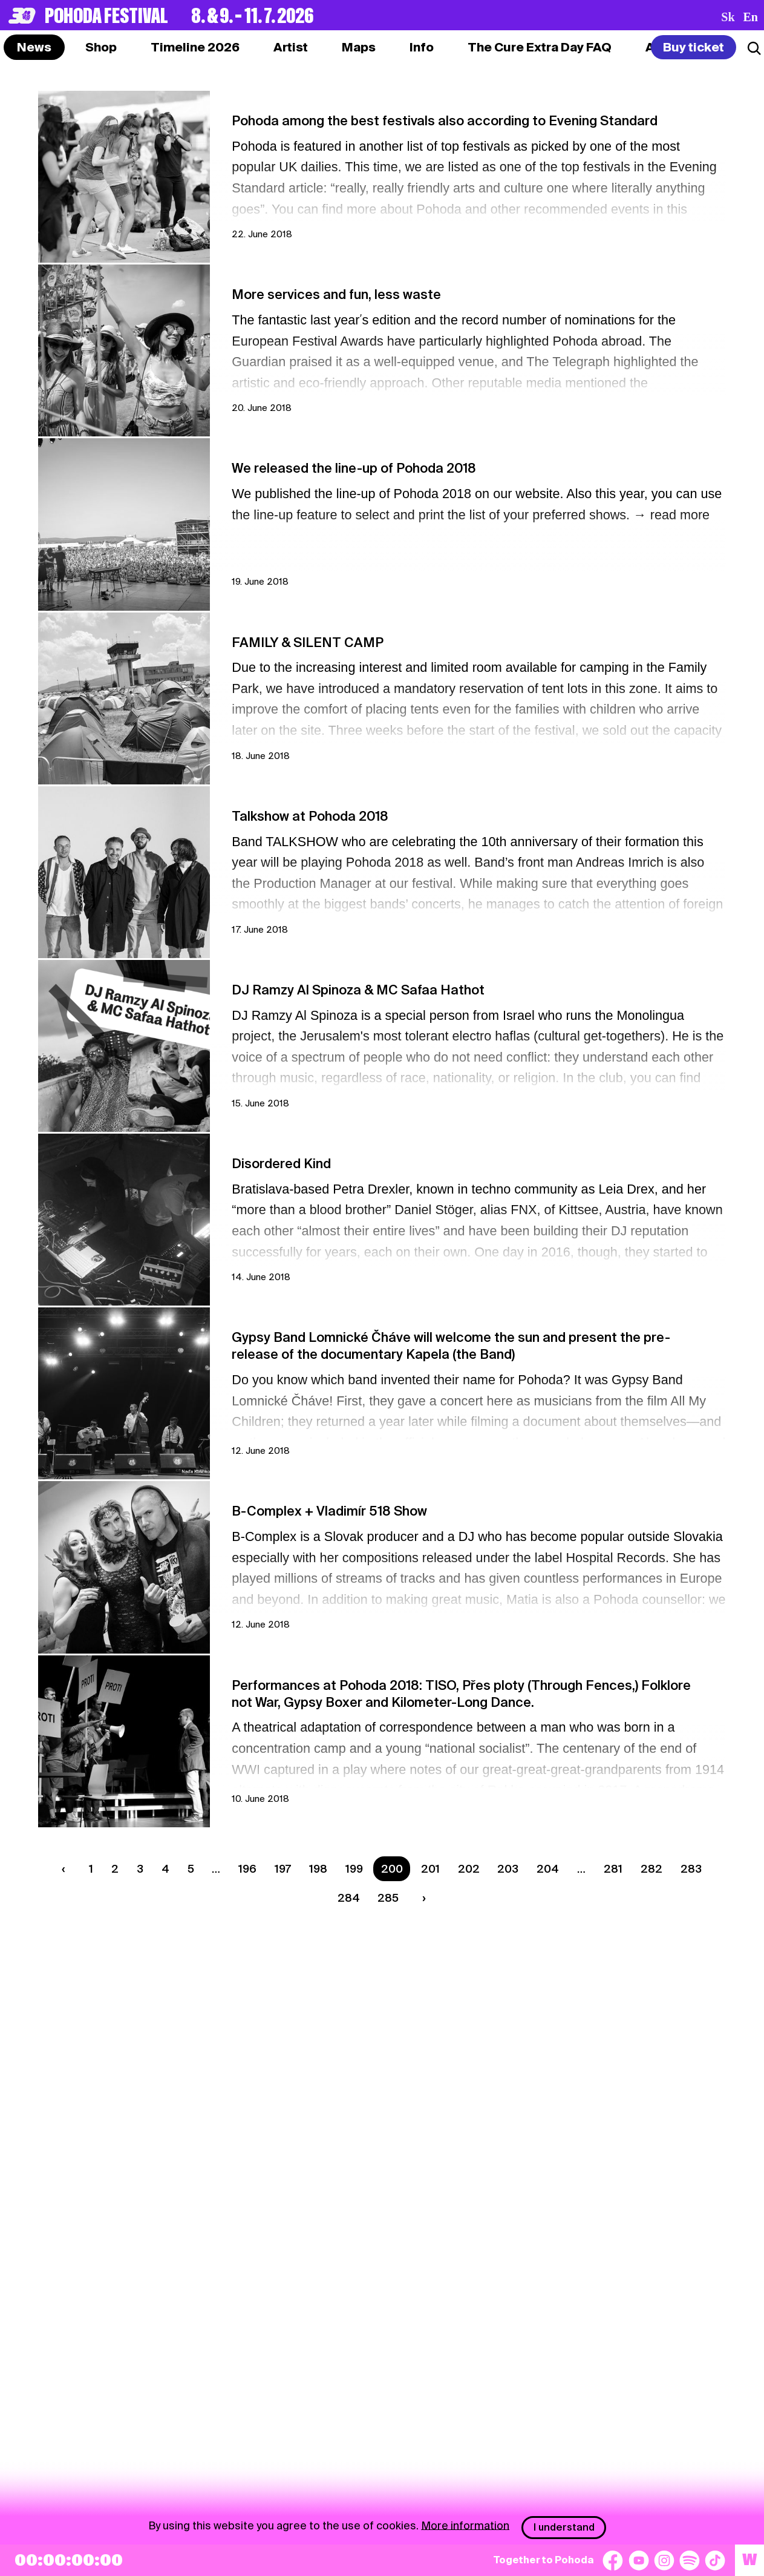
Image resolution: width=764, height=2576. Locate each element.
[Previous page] (66, 1868)
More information (465, 2524)
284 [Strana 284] (349, 1897)
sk (727, 17)
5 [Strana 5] (191, 1868)
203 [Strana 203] (507, 1868)
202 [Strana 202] (469, 1868)
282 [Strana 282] (651, 1868)
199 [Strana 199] (354, 1868)
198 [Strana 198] (318, 1868)
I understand (564, 2527)
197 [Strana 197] (283, 1868)
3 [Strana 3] (140, 1868)
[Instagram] (664, 2560)
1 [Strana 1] (91, 1868)
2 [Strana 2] (115, 1868)
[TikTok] (715, 2560)
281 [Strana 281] (613, 1868)
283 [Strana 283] (691, 1868)
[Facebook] (612, 2560)
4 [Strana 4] (165, 1868)
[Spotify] (689, 2560)
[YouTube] (639, 2560)
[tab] (101, 47)
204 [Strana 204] (548, 1868)
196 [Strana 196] (247, 1868)
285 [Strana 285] (388, 1897)
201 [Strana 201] (430, 1868)
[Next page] (422, 1897)
